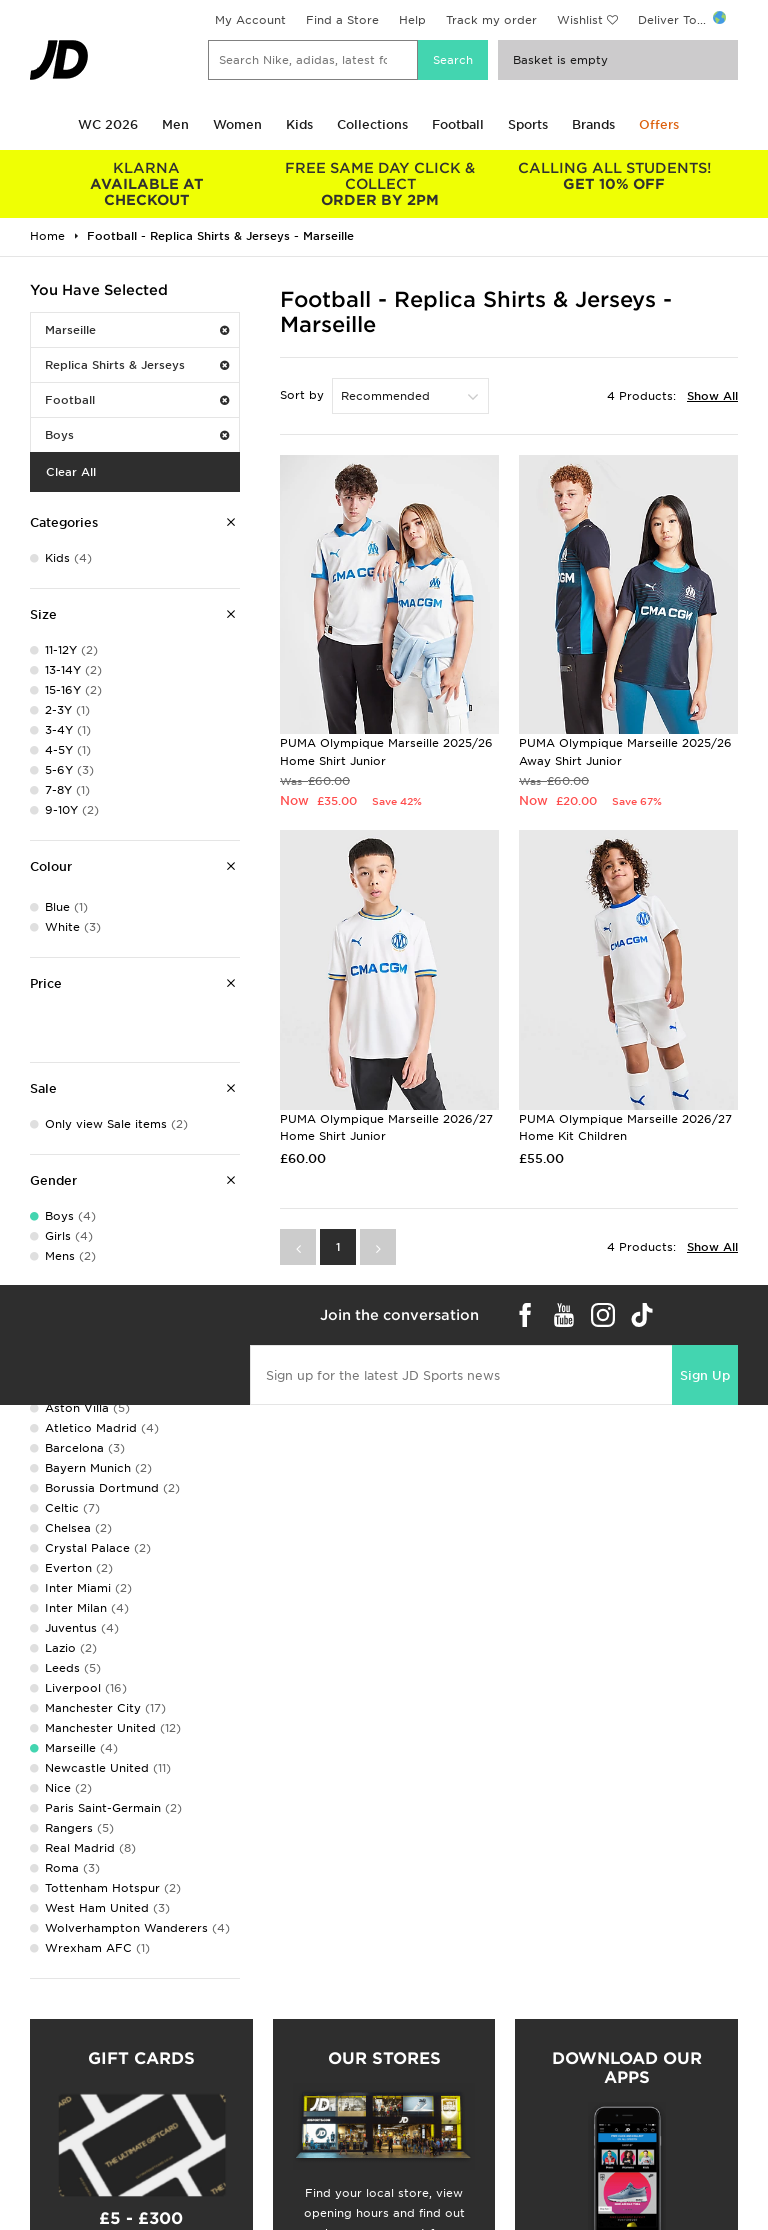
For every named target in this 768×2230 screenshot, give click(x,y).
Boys (137, 435)
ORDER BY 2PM (381, 184)
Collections (372, 124)
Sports (528, 124)
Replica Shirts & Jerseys (137, 365)
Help (412, 20)
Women (237, 124)
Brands (593, 124)
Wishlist (580, 20)
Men (175, 124)
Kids (299, 124)
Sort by (302, 395)
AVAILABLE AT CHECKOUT (147, 184)
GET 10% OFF (614, 176)
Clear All (71, 472)
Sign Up (705, 1375)
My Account (250, 20)
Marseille (137, 330)
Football (458, 124)
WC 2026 (108, 124)
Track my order (491, 20)
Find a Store (342, 20)
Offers (659, 124)
